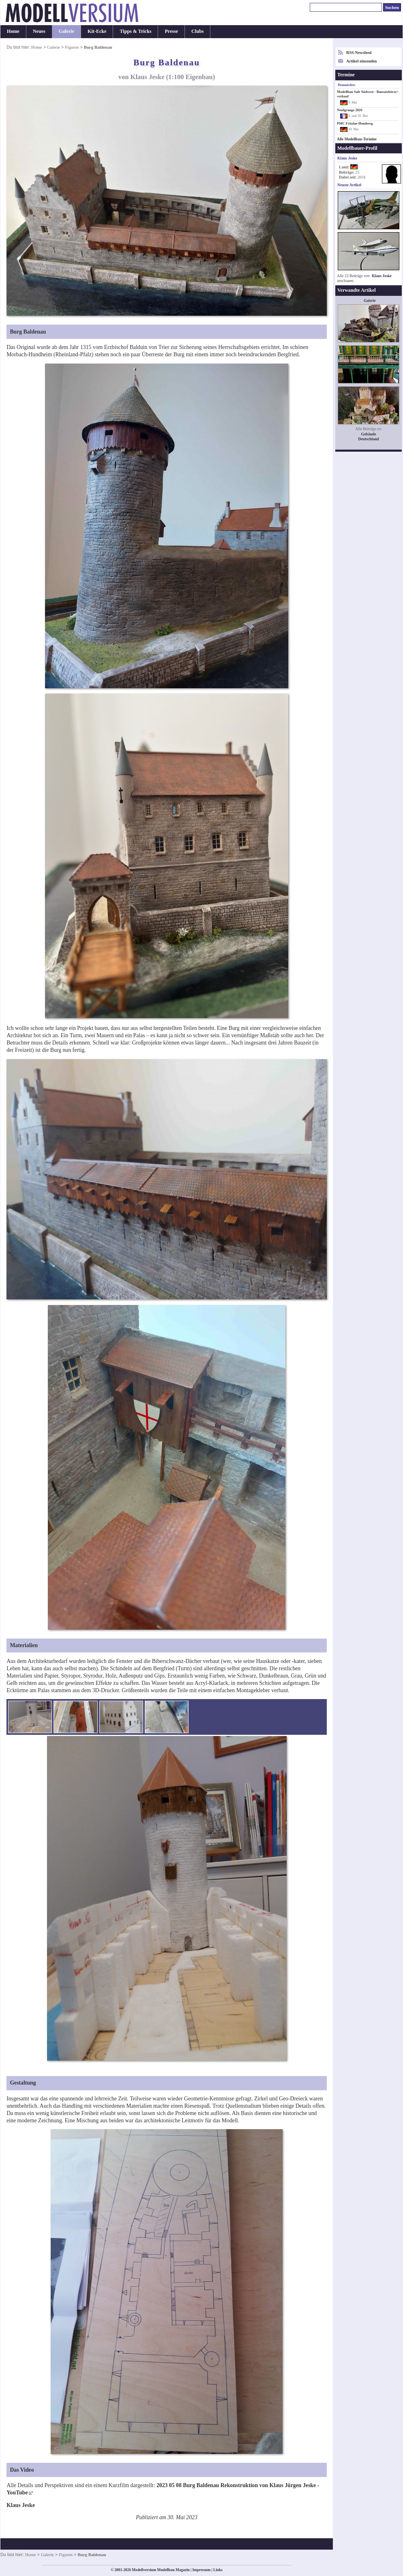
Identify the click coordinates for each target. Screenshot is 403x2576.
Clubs (197, 31)
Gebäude (368, 434)
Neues (39, 31)
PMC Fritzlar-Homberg (355, 123)
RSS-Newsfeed (358, 52)
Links (218, 2570)
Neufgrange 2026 (349, 110)
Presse (171, 31)
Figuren (72, 47)
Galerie (66, 31)
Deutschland (368, 439)
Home (13, 31)
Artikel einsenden (361, 61)
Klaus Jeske (382, 276)
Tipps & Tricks (135, 31)
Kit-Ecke (97, 31)
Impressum (201, 2570)
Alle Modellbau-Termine (357, 139)
